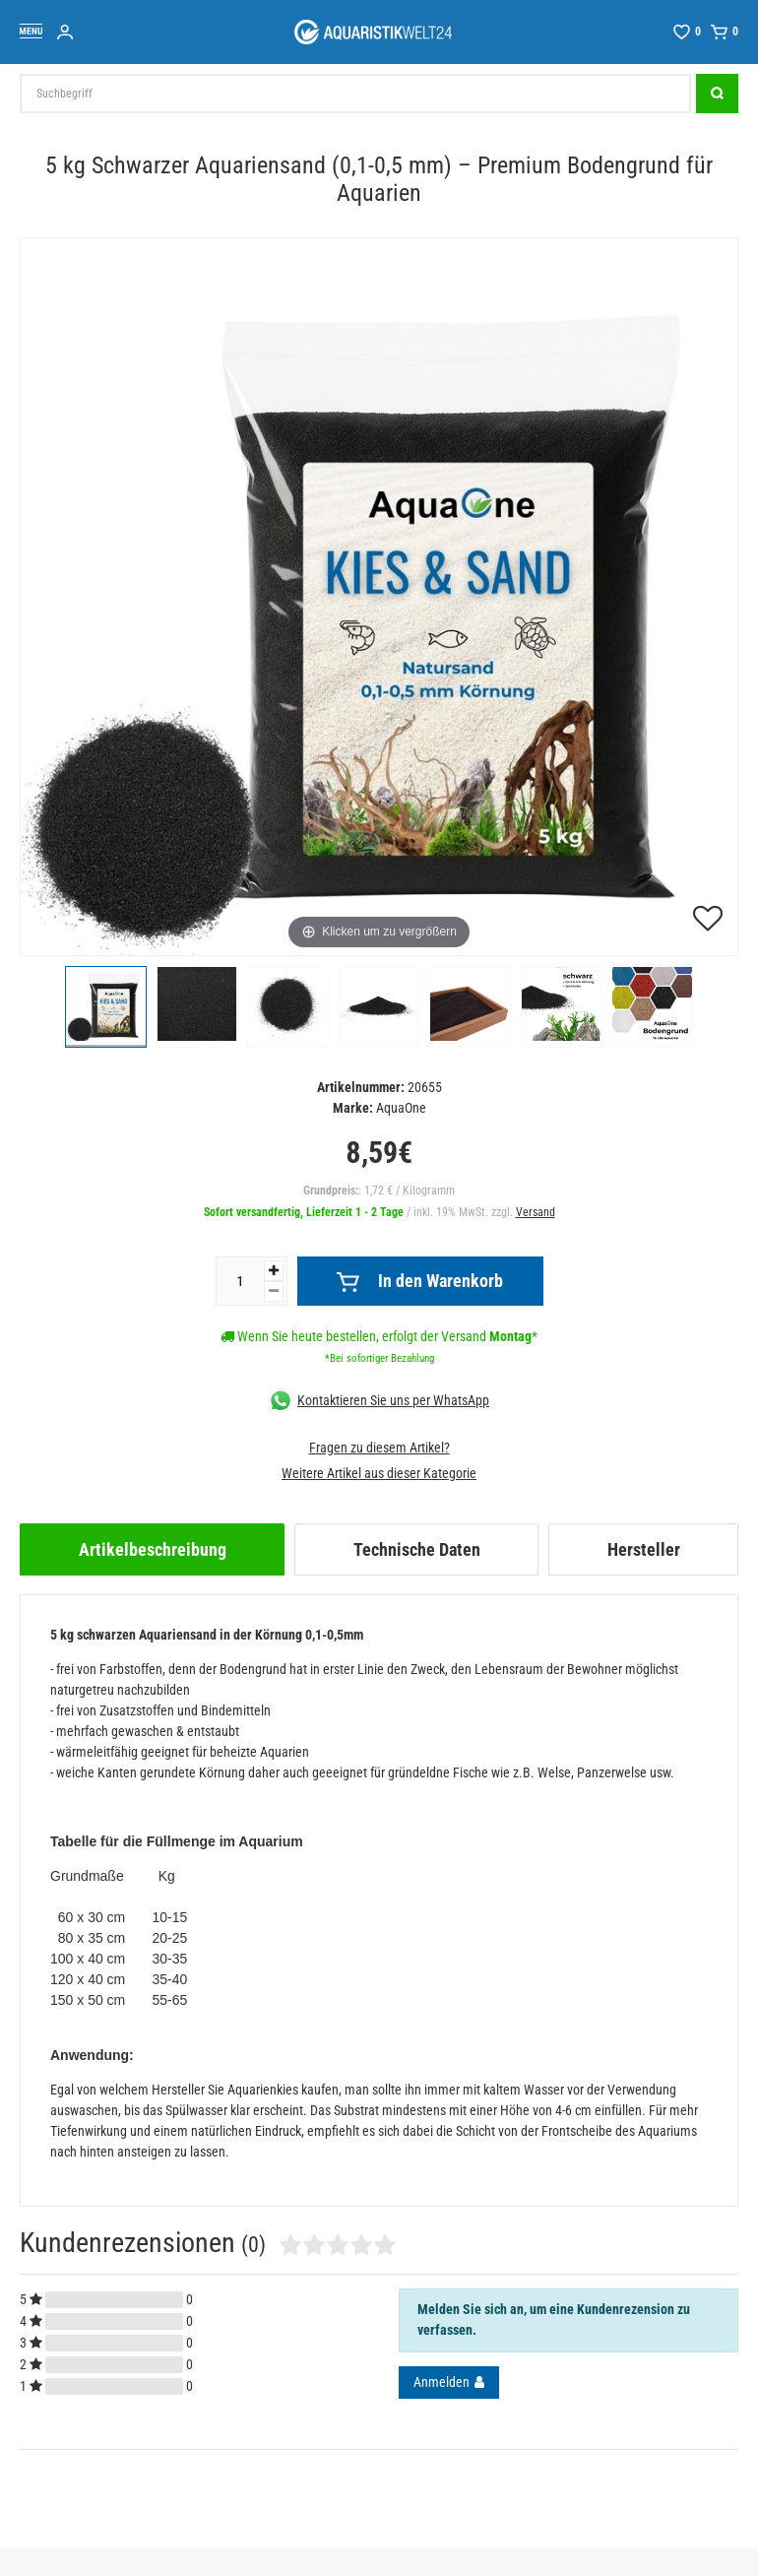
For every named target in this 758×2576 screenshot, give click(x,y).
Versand (535, 1212)
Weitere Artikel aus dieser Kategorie (379, 1473)
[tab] (152, 1549)
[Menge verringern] (274, 1291)
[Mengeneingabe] (240, 1281)
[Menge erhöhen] (274, 1270)
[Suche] (717, 93)
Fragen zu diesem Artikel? (379, 1447)
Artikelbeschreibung (152, 1549)
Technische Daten (416, 1549)
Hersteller (643, 1549)
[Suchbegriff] (355, 93)
